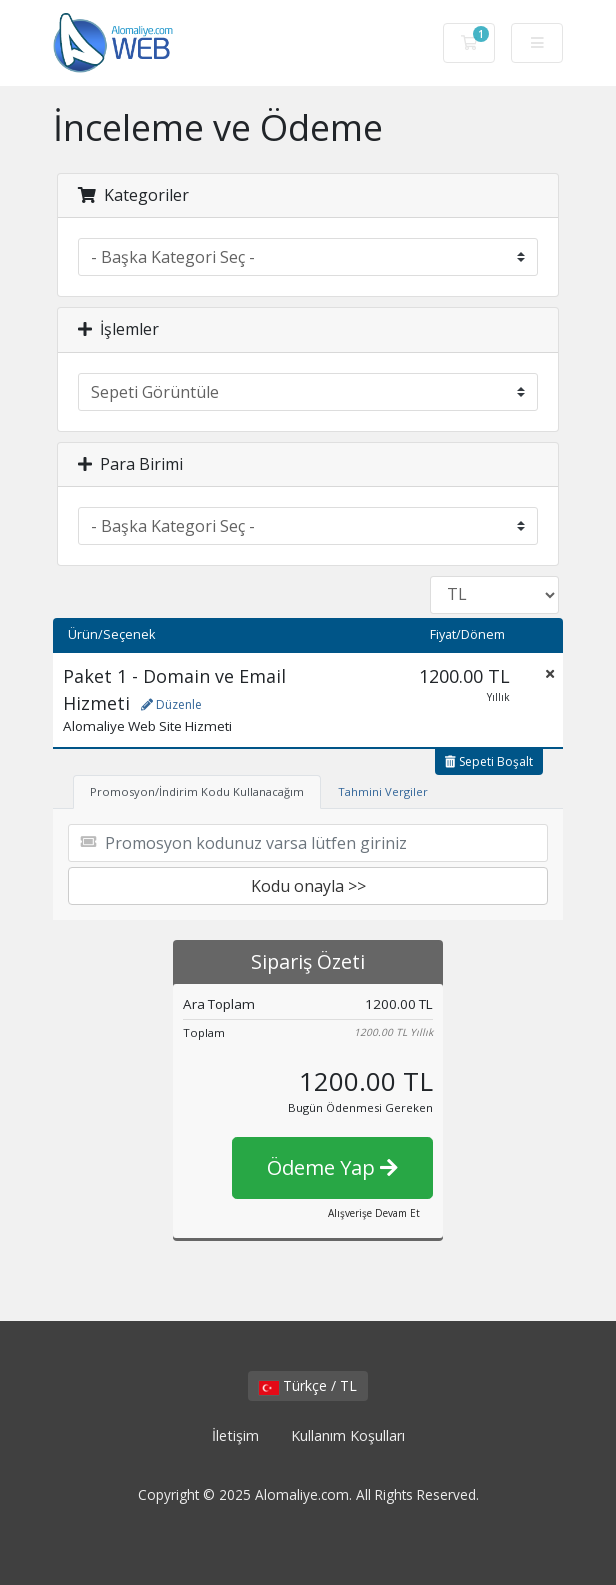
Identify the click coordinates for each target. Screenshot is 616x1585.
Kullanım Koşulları (348, 1435)
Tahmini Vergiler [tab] (383, 791)
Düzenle (171, 704)
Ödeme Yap (332, 1167)
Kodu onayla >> (308, 886)
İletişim (235, 1435)
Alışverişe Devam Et (374, 1213)
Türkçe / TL (308, 1385)
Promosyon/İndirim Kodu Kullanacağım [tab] (197, 791)
